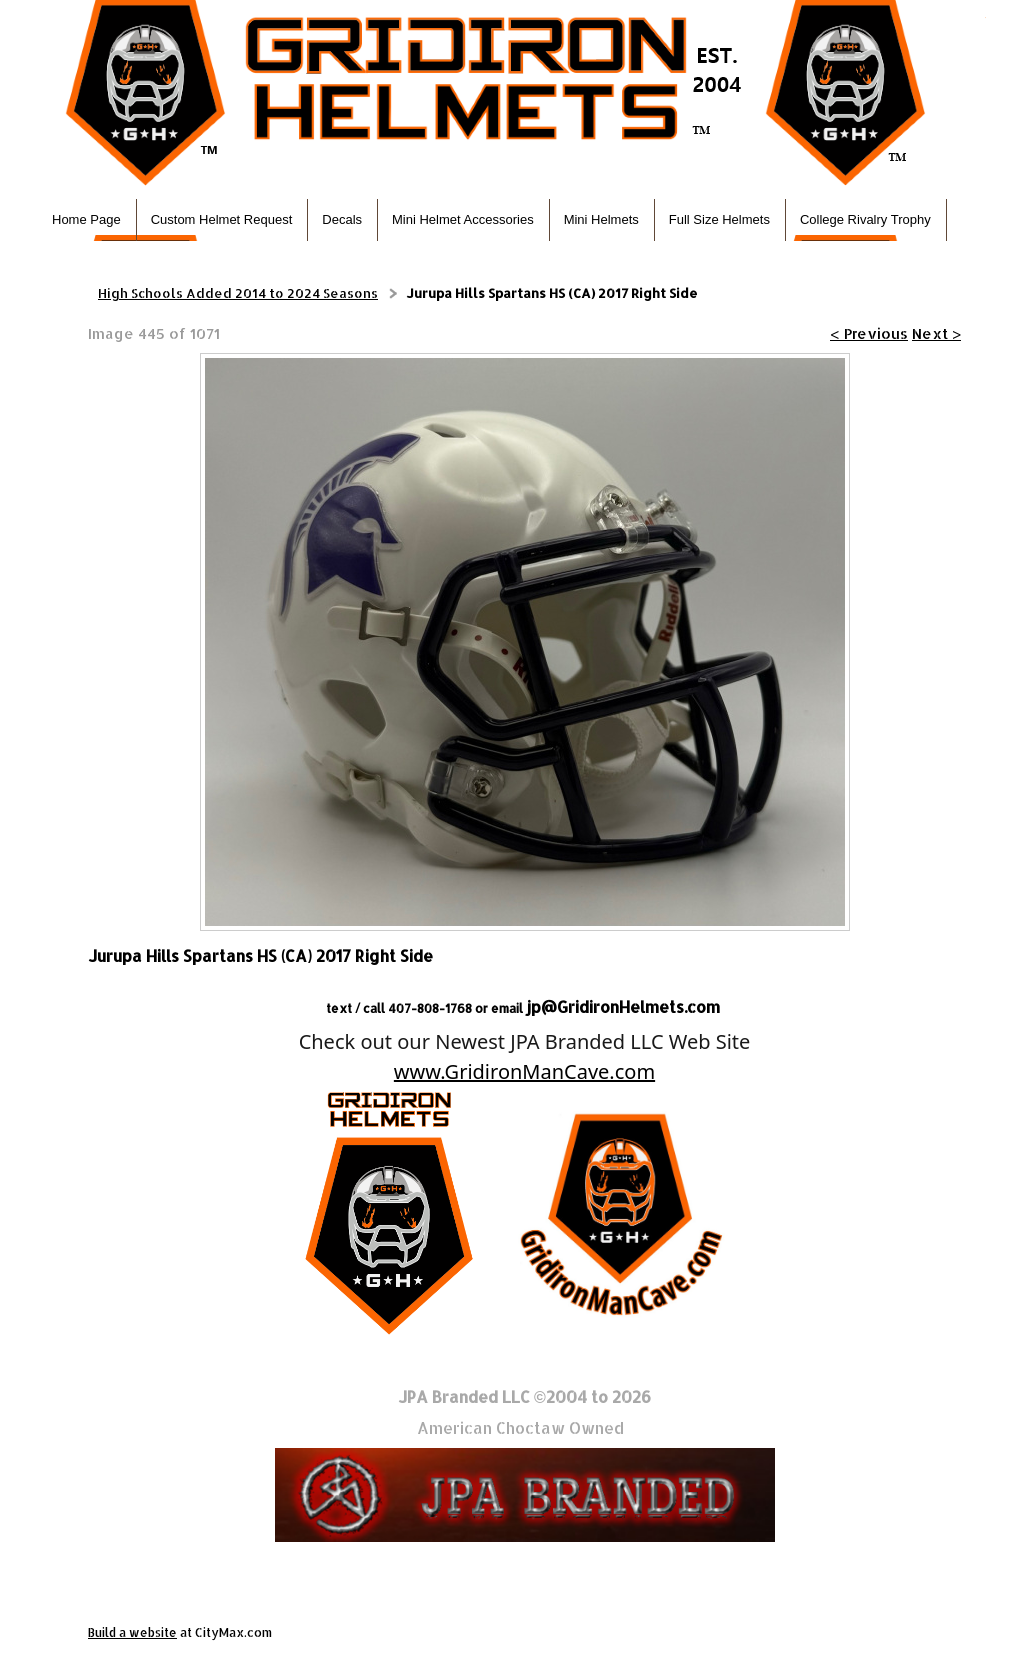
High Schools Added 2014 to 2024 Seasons (238, 293)
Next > (936, 333)
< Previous (869, 333)
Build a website (132, 1632)
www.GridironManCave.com (524, 1071)
